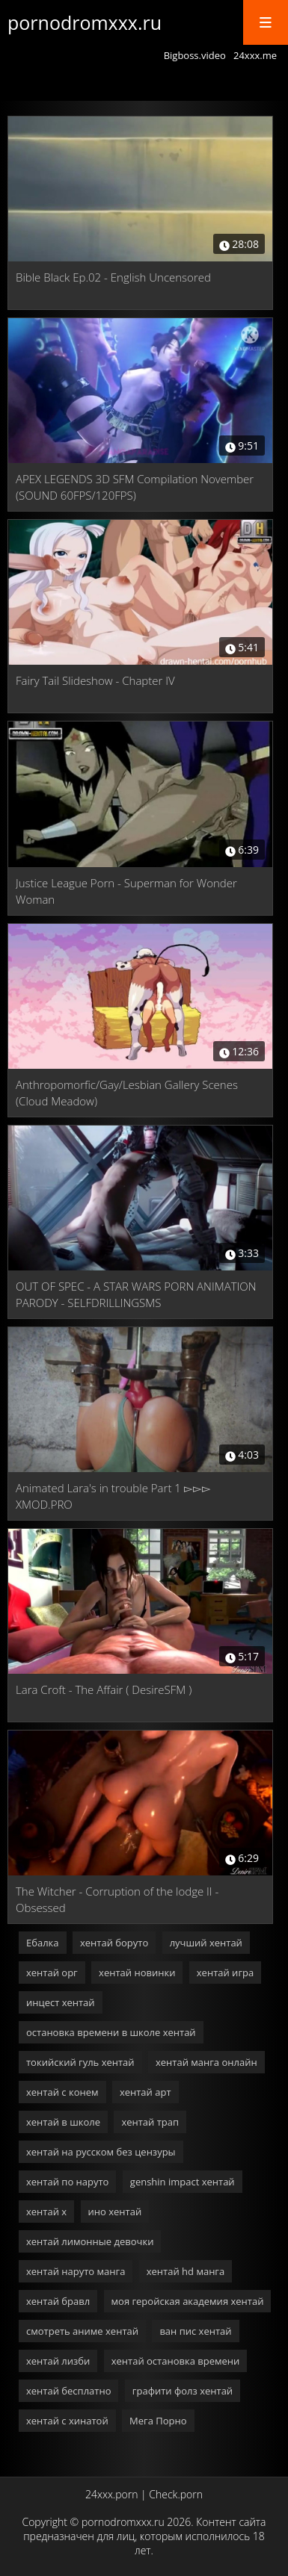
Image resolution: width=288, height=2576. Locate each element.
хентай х (46, 2211)
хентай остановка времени (175, 2361)
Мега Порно (157, 2420)
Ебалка (42, 1942)
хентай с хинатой (67, 2420)
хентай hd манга (185, 2271)
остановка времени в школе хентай (111, 2032)
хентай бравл (58, 2301)
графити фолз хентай (182, 2390)
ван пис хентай (195, 2331)
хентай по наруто (67, 2181)
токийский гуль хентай (80, 2062)
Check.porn (176, 2494)
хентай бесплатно (68, 2390)
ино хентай (115, 2211)
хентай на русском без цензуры (101, 2151)
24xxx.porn (111, 2494)
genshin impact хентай (182, 2181)
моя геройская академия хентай (187, 2301)
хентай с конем (62, 2092)
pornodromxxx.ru (84, 22)
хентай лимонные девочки (89, 2241)
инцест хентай (60, 2002)
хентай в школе (63, 2122)
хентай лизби (58, 2361)
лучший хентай (206, 1942)
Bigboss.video (195, 55)
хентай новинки (137, 1972)
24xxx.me (255, 55)
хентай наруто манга (75, 2271)
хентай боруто (114, 1942)
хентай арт (145, 2092)
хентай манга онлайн (206, 2062)
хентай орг (52, 1972)
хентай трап (150, 2122)
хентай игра (225, 1972)
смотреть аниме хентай (82, 2331)
